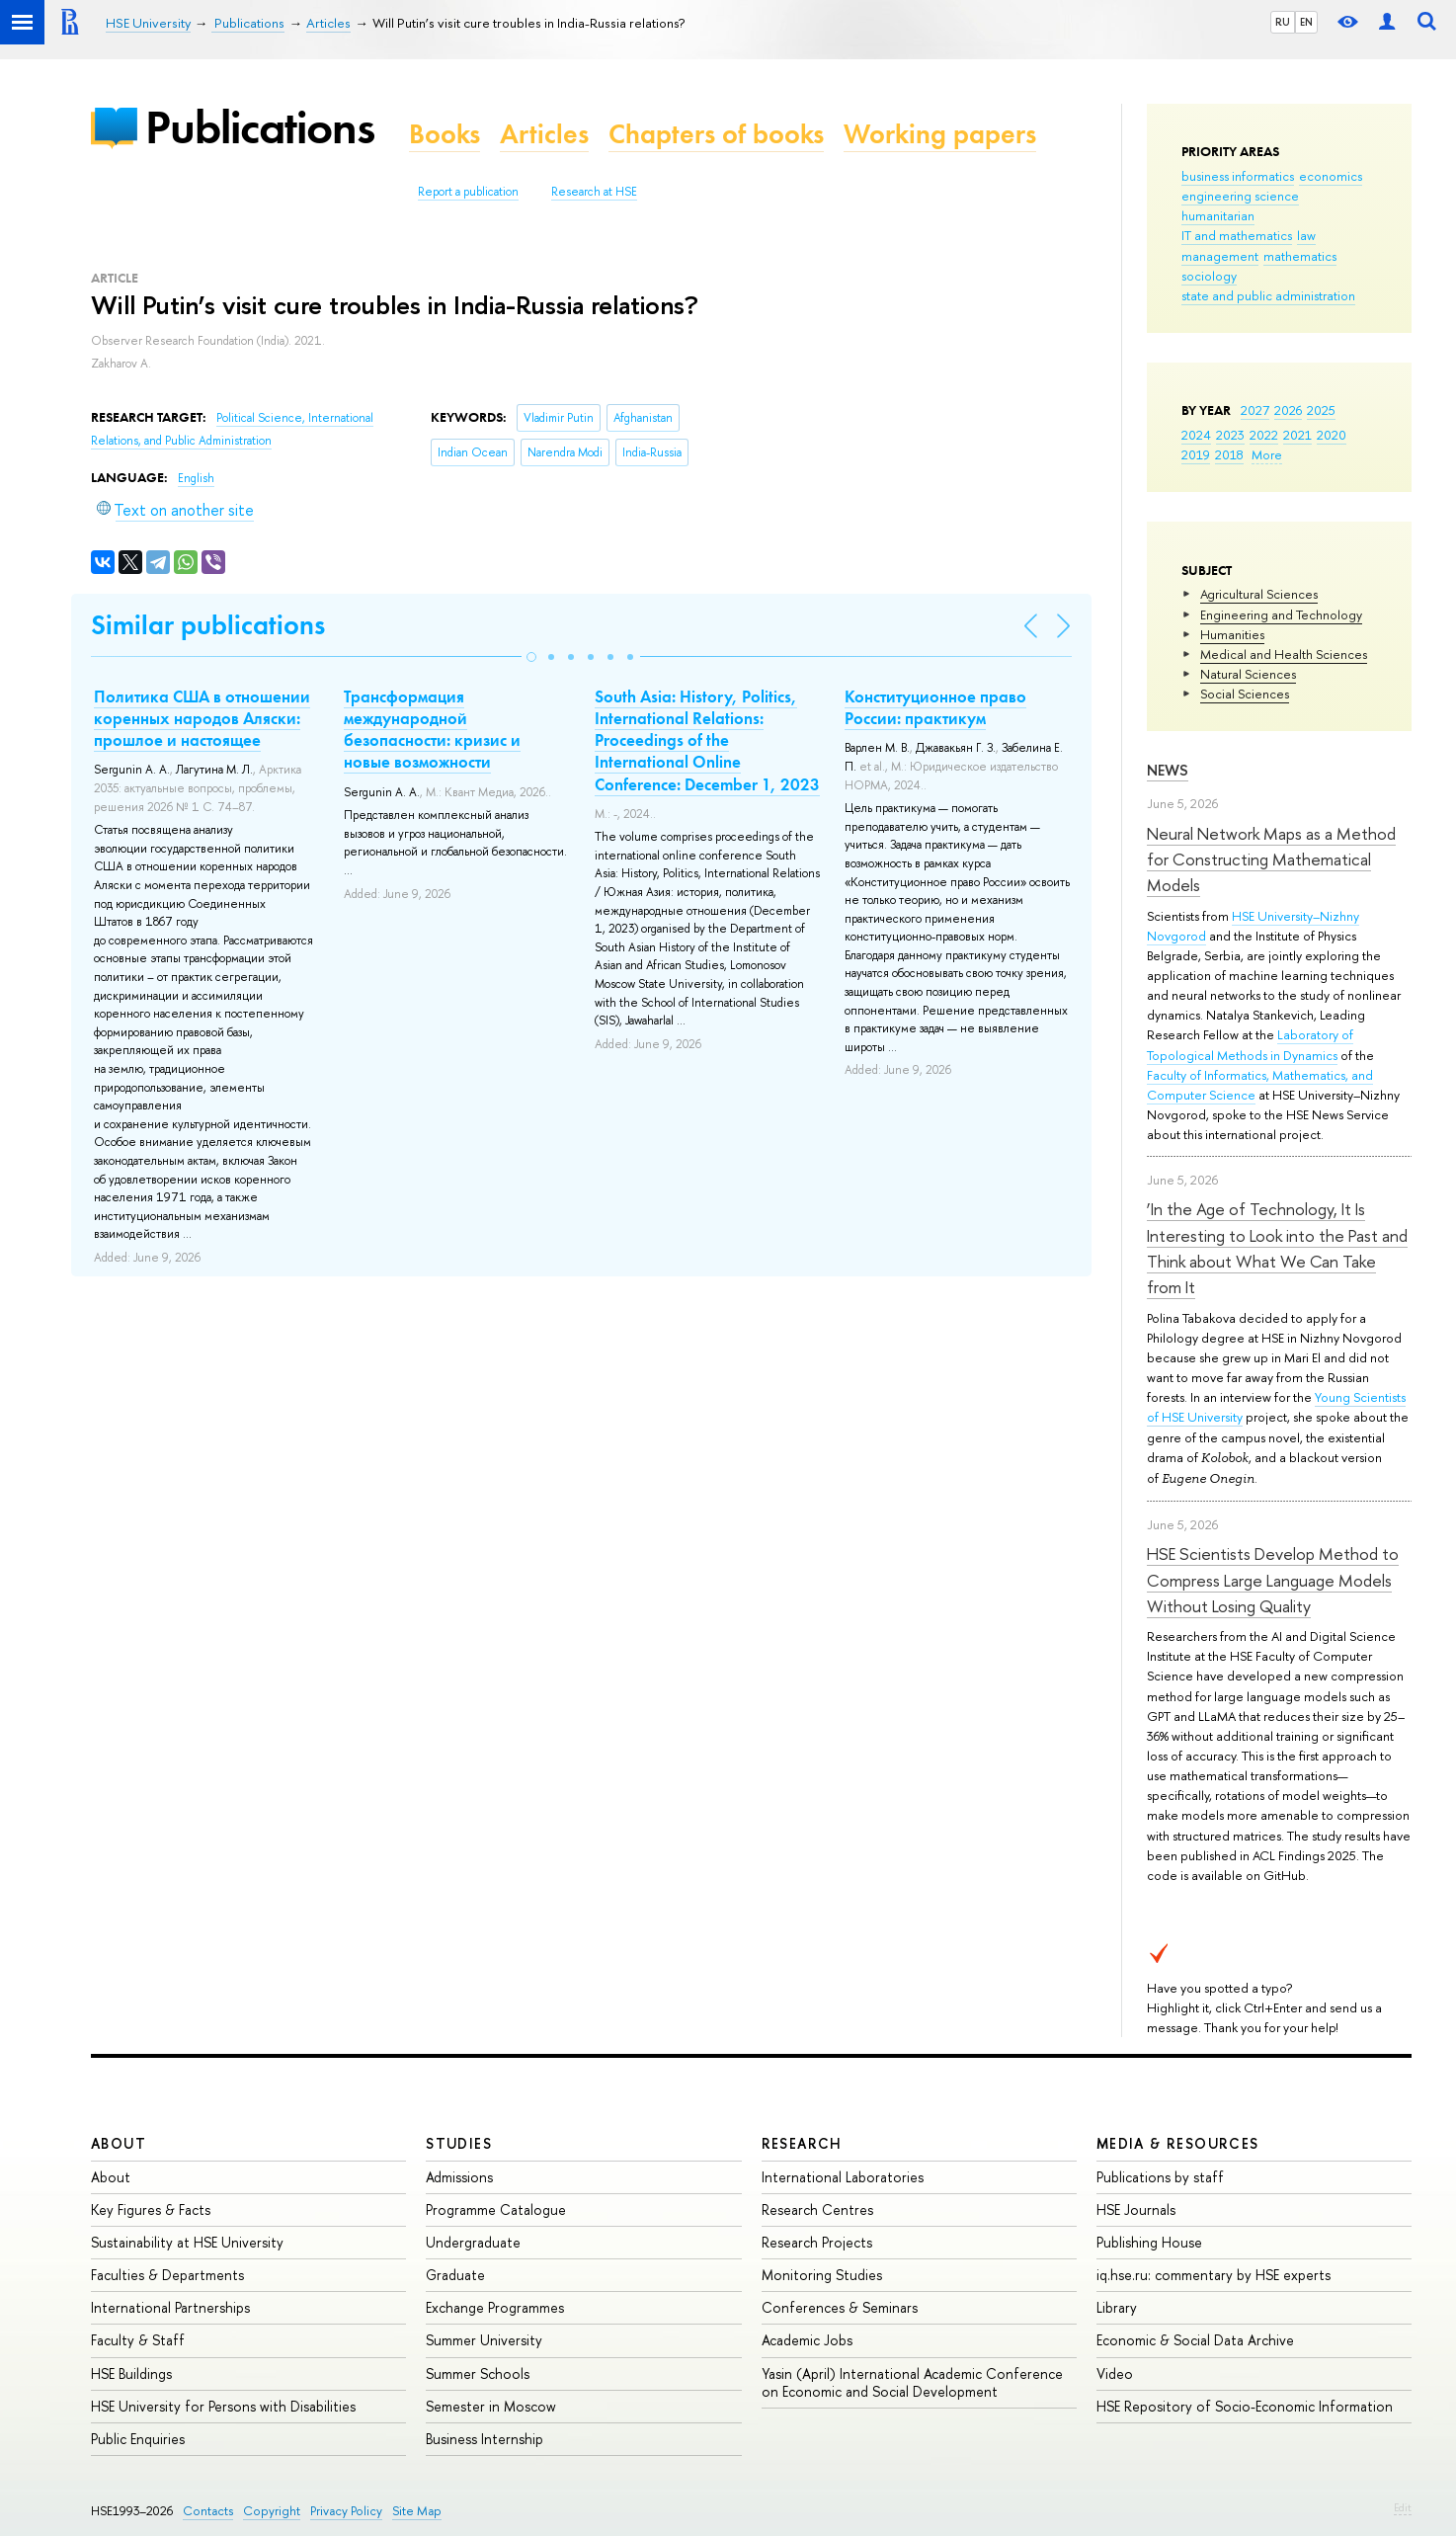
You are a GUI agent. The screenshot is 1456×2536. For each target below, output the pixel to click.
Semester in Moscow (491, 2406)
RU (1282, 22)
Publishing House (1149, 2242)
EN (1306, 22)
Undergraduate (473, 2242)
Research (802, 2143)
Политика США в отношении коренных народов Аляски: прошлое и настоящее (202, 718)
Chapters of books (716, 134)
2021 (1297, 435)
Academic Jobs (807, 2340)
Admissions (459, 2177)
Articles (544, 134)
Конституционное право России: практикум (935, 707)
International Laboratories (843, 2177)
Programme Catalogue (496, 2209)
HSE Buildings (131, 2373)
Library (1116, 2307)
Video (1114, 2373)
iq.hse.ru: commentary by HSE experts (1213, 2274)
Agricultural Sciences (1259, 594)
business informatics (1237, 176)
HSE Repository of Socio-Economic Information (1244, 2406)
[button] (531, 657)
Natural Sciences (1248, 674)
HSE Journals (1135, 2209)
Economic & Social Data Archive (1195, 2340)
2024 (1196, 435)
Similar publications (208, 625)
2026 (1288, 410)
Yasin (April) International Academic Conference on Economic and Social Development (912, 2382)
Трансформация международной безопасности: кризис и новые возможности (432, 729)
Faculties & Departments (167, 2274)
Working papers (940, 134)
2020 (1331, 435)
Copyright (271, 2510)
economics (1330, 176)
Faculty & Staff (138, 2340)
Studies (459, 2143)
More (1267, 454)
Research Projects (817, 2242)
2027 (1255, 410)
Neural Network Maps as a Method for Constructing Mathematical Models (1271, 859)
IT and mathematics (1236, 235)
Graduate (455, 2274)
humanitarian (1217, 215)
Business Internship (484, 2438)
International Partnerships (170, 2307)
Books (444, 134)
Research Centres (817, 2209)
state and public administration (1268, 295)
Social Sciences (1244, 693)
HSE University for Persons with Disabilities (223, 2406)
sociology (1209, 276)
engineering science (1240, 196)
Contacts (208, 2510)
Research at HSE (594, 192)
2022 (1264, 435)
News (1167, 770)
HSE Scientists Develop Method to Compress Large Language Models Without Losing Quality (1273, 1579)
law (1306, 235)
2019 (1195, 454)
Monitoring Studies (822, 2274)
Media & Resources (1177, 2143)
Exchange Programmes (495, 2307)
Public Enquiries (138, 2438)
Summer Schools (477, 2373)
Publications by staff (1160, 2177)
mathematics (1299, 256)
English (196, 478)
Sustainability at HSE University (187, 2242)
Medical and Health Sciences (1283, 654)
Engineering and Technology (1281, 614)
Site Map (417, 2510)
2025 (1321, 410)
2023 (1230, 435)
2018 (1229, 454)
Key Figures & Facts (150, 2209)
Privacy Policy (346, 2510)
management (1219, 256)
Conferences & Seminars (840, 2307)
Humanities (1232, 634)
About (118, 2143)
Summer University (484, 2340)
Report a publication (468, 192)
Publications (259, 127)
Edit (1403, 2507)
